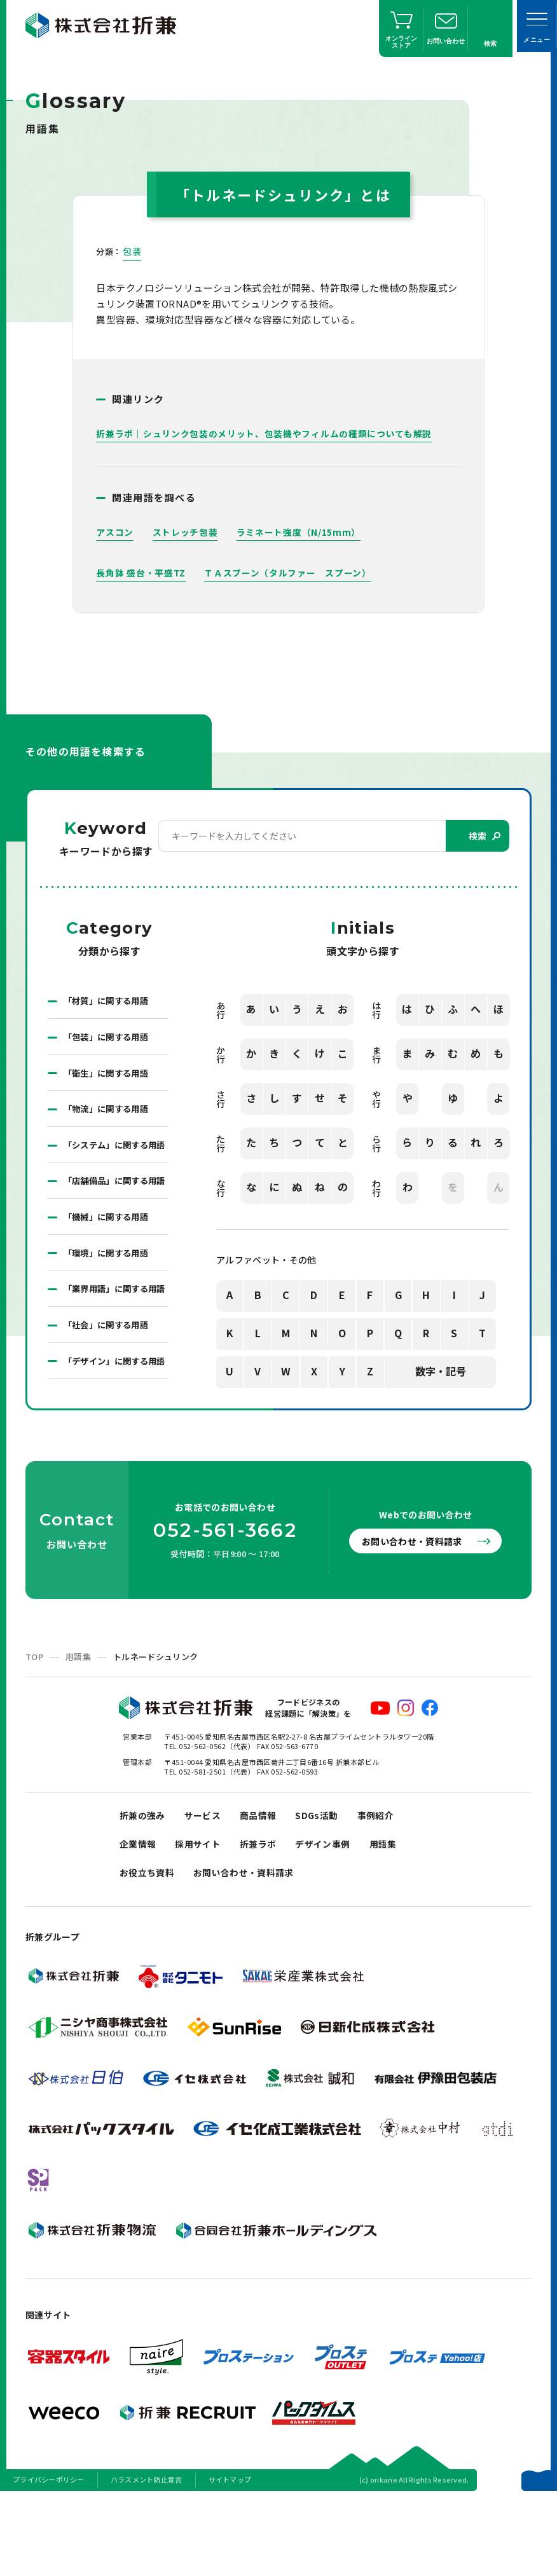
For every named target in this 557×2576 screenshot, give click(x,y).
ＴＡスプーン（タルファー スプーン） (288, 572)
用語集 (78, 1727)
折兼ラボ (265, 1919)
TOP (34, 1727)
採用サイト (202, 1919)
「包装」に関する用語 (109, 1038)
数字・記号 (440, 1372)
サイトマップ (230, 2559)
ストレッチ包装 (185, 532)
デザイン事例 (333, 1919)
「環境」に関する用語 (109, 1290)
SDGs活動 (326, 1887)
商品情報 (265, 1887)
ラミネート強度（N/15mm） (299, 532)
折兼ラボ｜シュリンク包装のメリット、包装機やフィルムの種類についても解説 (264, 433)
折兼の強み (144, 1887)
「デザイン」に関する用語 (114, 1424)
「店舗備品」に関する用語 (114, 1209)
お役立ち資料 (149, 1951)
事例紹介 (388, 1887)
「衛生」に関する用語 (109, 1075)
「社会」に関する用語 (109, 1379)
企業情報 (139, 1919)
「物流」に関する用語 (109, 1112)
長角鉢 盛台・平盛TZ (141, 572)
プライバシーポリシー (49, 2559)
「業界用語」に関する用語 (114, 1335)
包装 (132, 251)
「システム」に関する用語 (114, 1157)
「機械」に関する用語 (109, 1253)
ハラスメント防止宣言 (146, 2559)
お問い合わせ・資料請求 (418, 1611)
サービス (207, 1887)
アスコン (115, 532)
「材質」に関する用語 (109, 1001)
